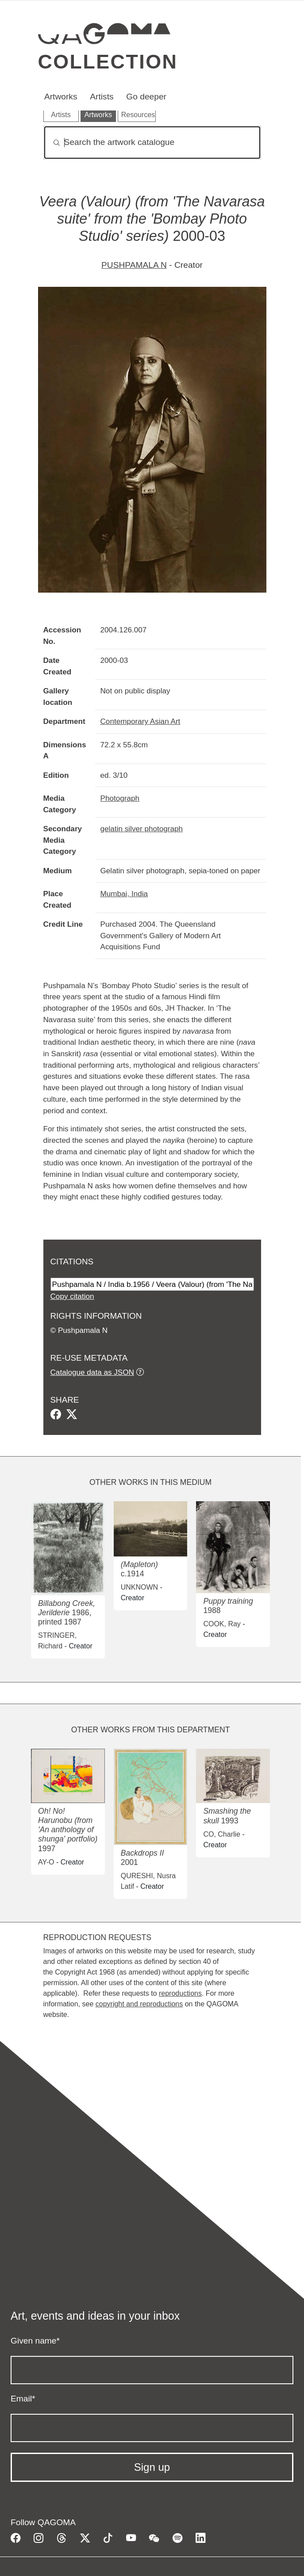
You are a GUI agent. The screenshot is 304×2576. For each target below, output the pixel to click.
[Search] (152, 143)
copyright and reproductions (139, 2004)
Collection (108, 61)
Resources (138, 114)
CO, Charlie (221, 1834)
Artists (101, 96)
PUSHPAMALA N (134, 265)
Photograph (120, 798)
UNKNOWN (139, 1587)
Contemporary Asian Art (140, 721)
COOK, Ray (221, 1624)
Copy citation (72, 1296)
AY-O (46, 1862)
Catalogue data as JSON (92, 1372)
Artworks (60, 96)
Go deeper (146, 96)
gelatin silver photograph (141, 828)
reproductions (180, 1993)
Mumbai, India (124, 893)
